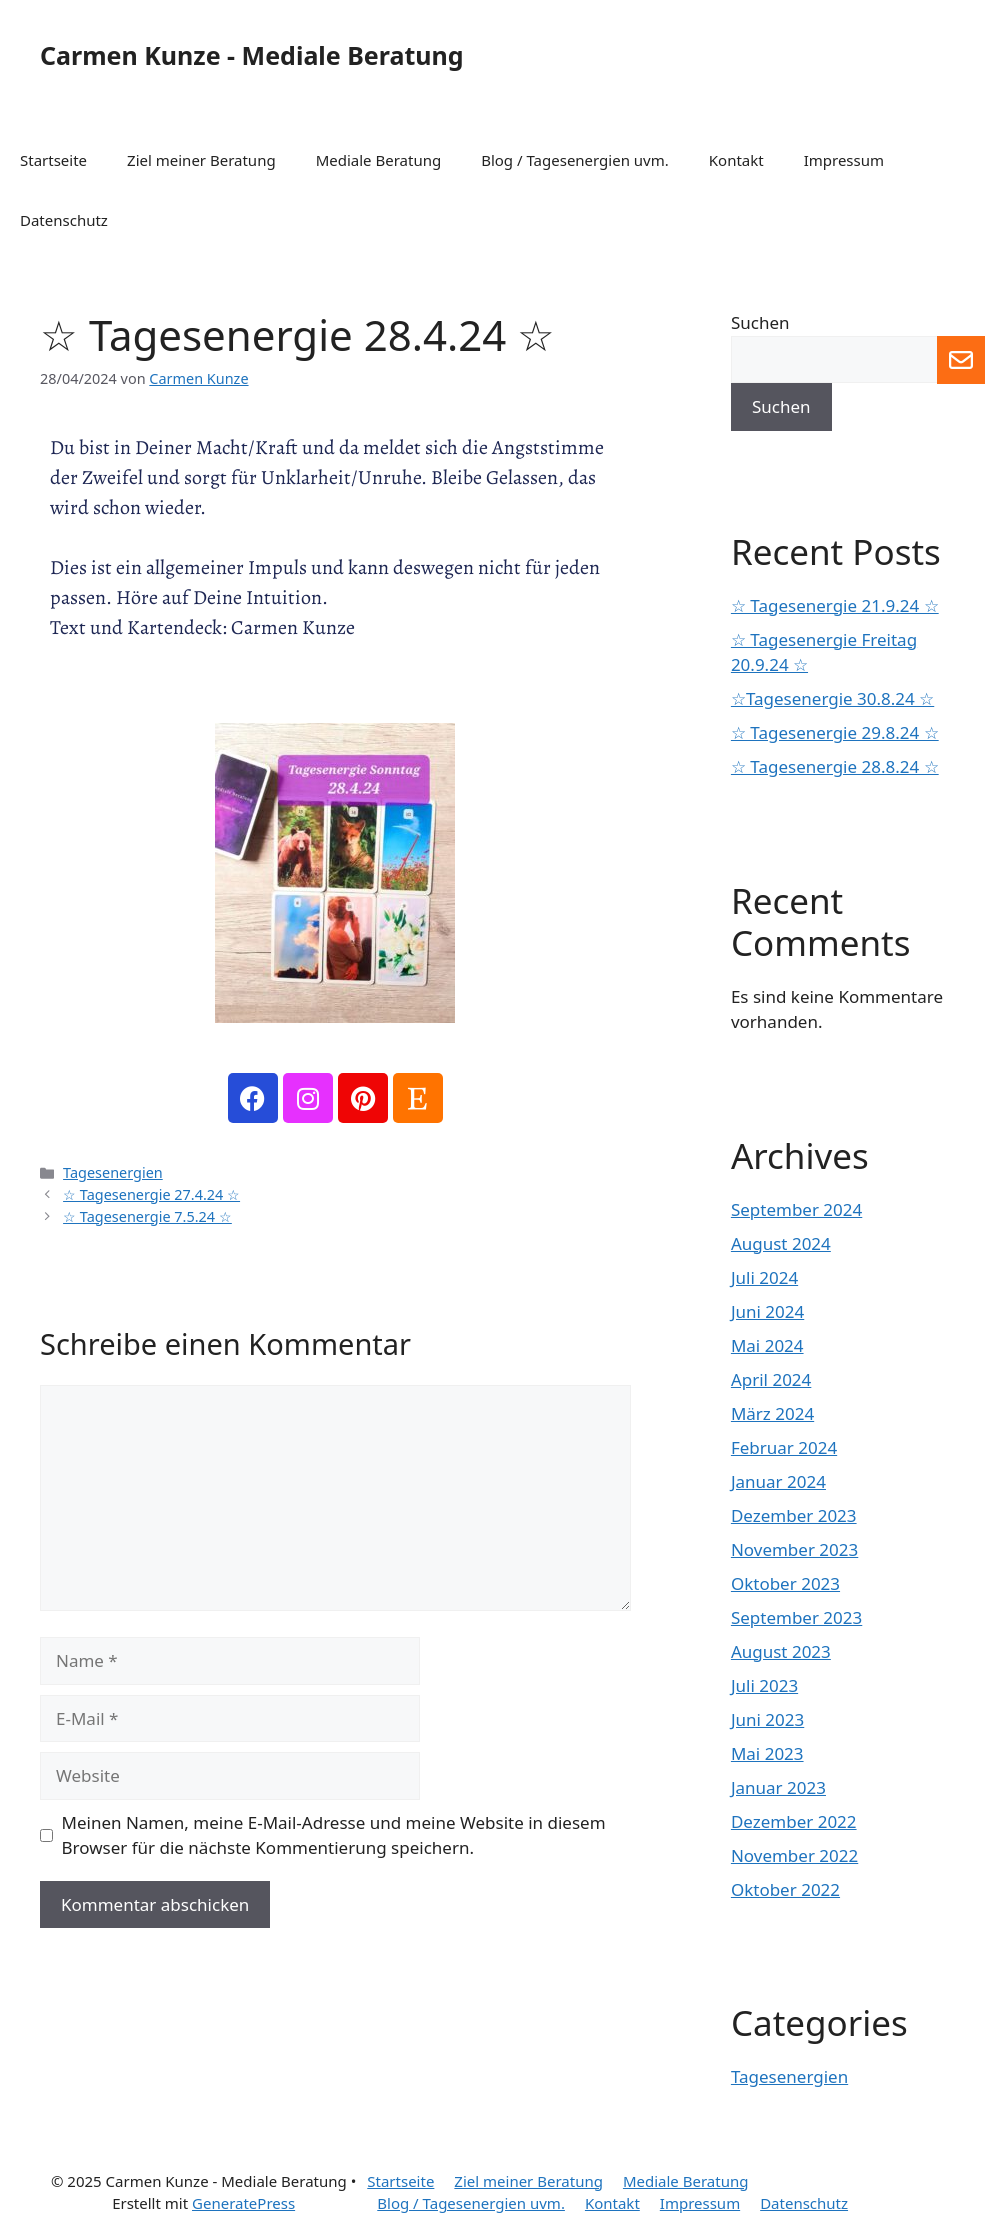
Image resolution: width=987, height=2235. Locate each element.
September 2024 (796, 1209)
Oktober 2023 (785, 1583)
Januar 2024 (778, 1481)
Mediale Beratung (379, 160)
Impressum (844, 160)
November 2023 (794, 1549)
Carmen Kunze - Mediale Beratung (252, 55)
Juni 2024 (767, 1311)
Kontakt (736, 160)
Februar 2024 (784, 1447)
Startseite (53, 160)
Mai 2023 (767, 1753)
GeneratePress (243, 2203)
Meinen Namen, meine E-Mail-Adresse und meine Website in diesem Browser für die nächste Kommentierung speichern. (334, 1835)
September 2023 (796, 1617)
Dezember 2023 (794, 1515)
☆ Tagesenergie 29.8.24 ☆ (835, 732)
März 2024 (772, 1413)
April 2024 (771, 1379)
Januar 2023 (778, 1787)
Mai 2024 (767, 1345)
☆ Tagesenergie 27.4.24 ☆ (151, 1194)
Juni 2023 (767, 1719)
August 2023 (781, 1651)
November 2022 (794, 1855)
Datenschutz (64, 220)
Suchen (760, 322)
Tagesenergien (113, 1172)
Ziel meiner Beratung (201, 160)
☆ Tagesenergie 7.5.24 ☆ (147, 1216)
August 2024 (781, 1243)
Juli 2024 (764, 1277)
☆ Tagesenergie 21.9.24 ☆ (835, 605)
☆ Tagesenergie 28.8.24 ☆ (835, 766)
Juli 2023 (764, 1685)
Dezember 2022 (794, 1821)
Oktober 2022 (785, 1889)
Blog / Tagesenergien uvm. (575, 160)
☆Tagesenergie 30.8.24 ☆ (832, 698)
